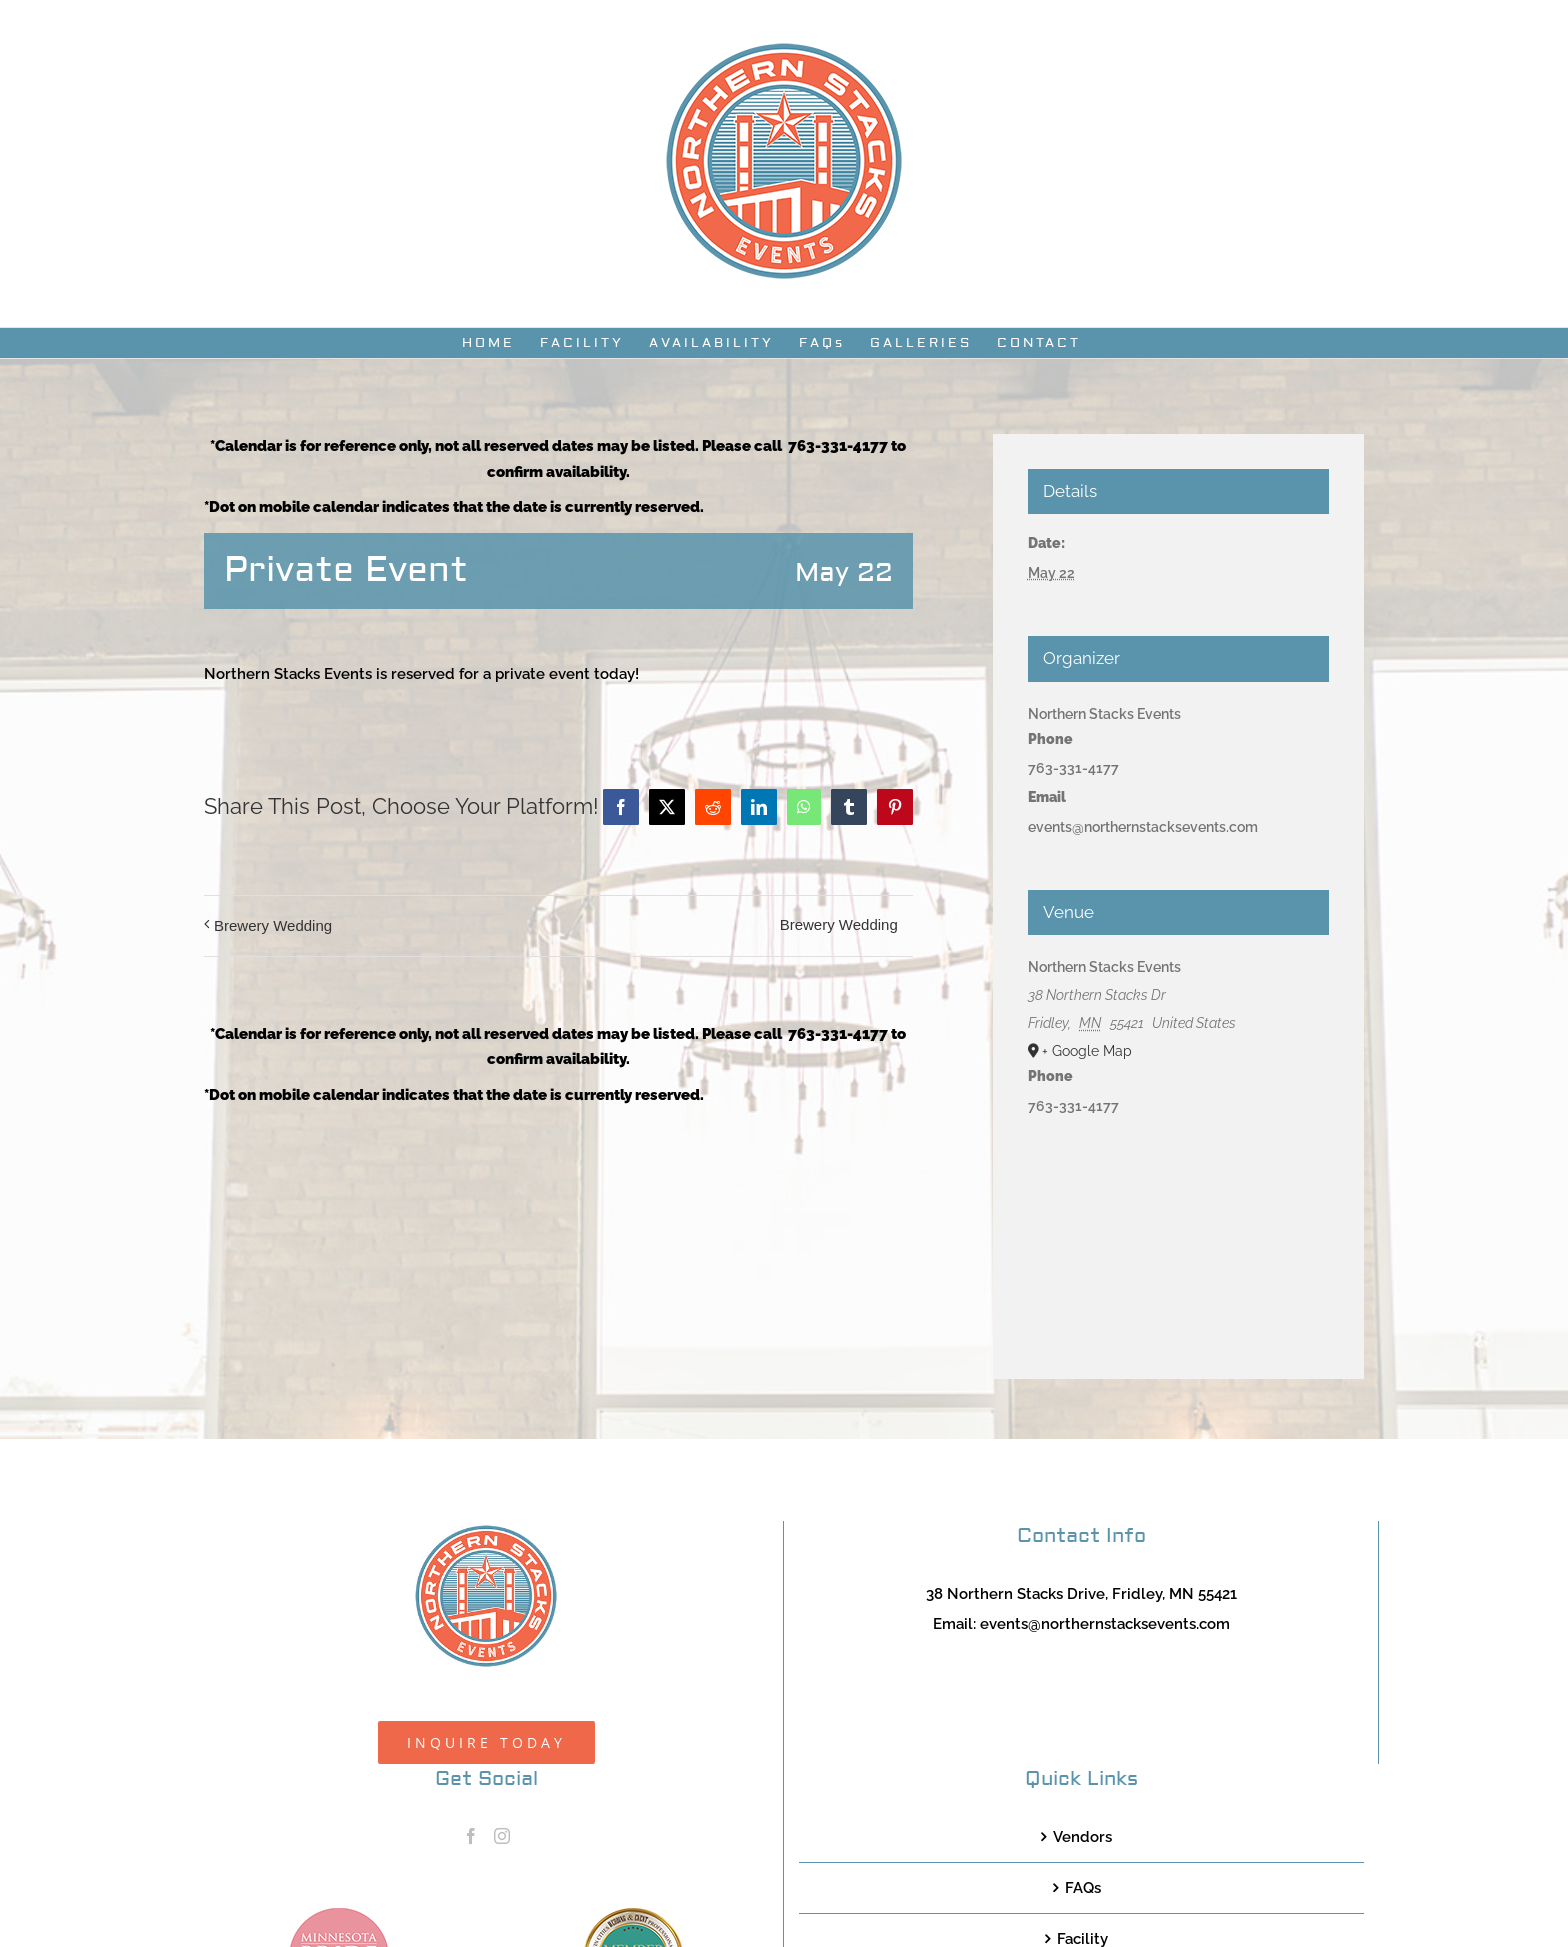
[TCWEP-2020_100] (633, 1915)
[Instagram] (502, 1836)
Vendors (1082, 1837)
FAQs (1083, 1888)
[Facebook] (471, 1836)
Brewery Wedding (273, 925)
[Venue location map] (1179, 1229)
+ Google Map (1087, 1051)
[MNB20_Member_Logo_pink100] (339, 1915)
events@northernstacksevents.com (1105, 1624)
